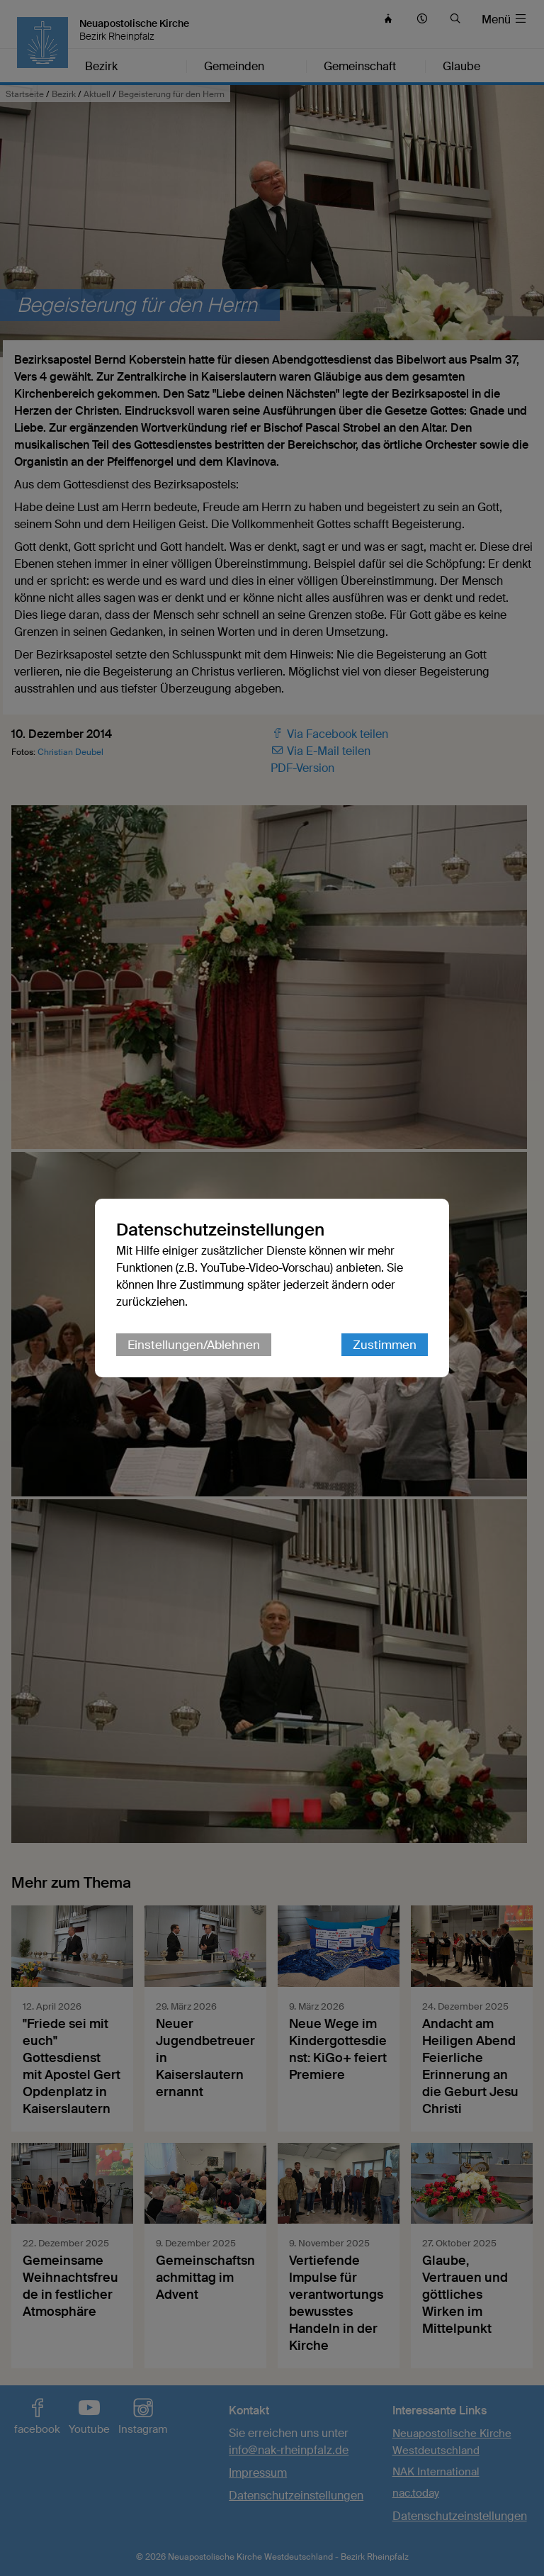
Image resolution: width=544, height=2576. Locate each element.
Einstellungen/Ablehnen (194, 1345)
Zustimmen (384, 1345)
